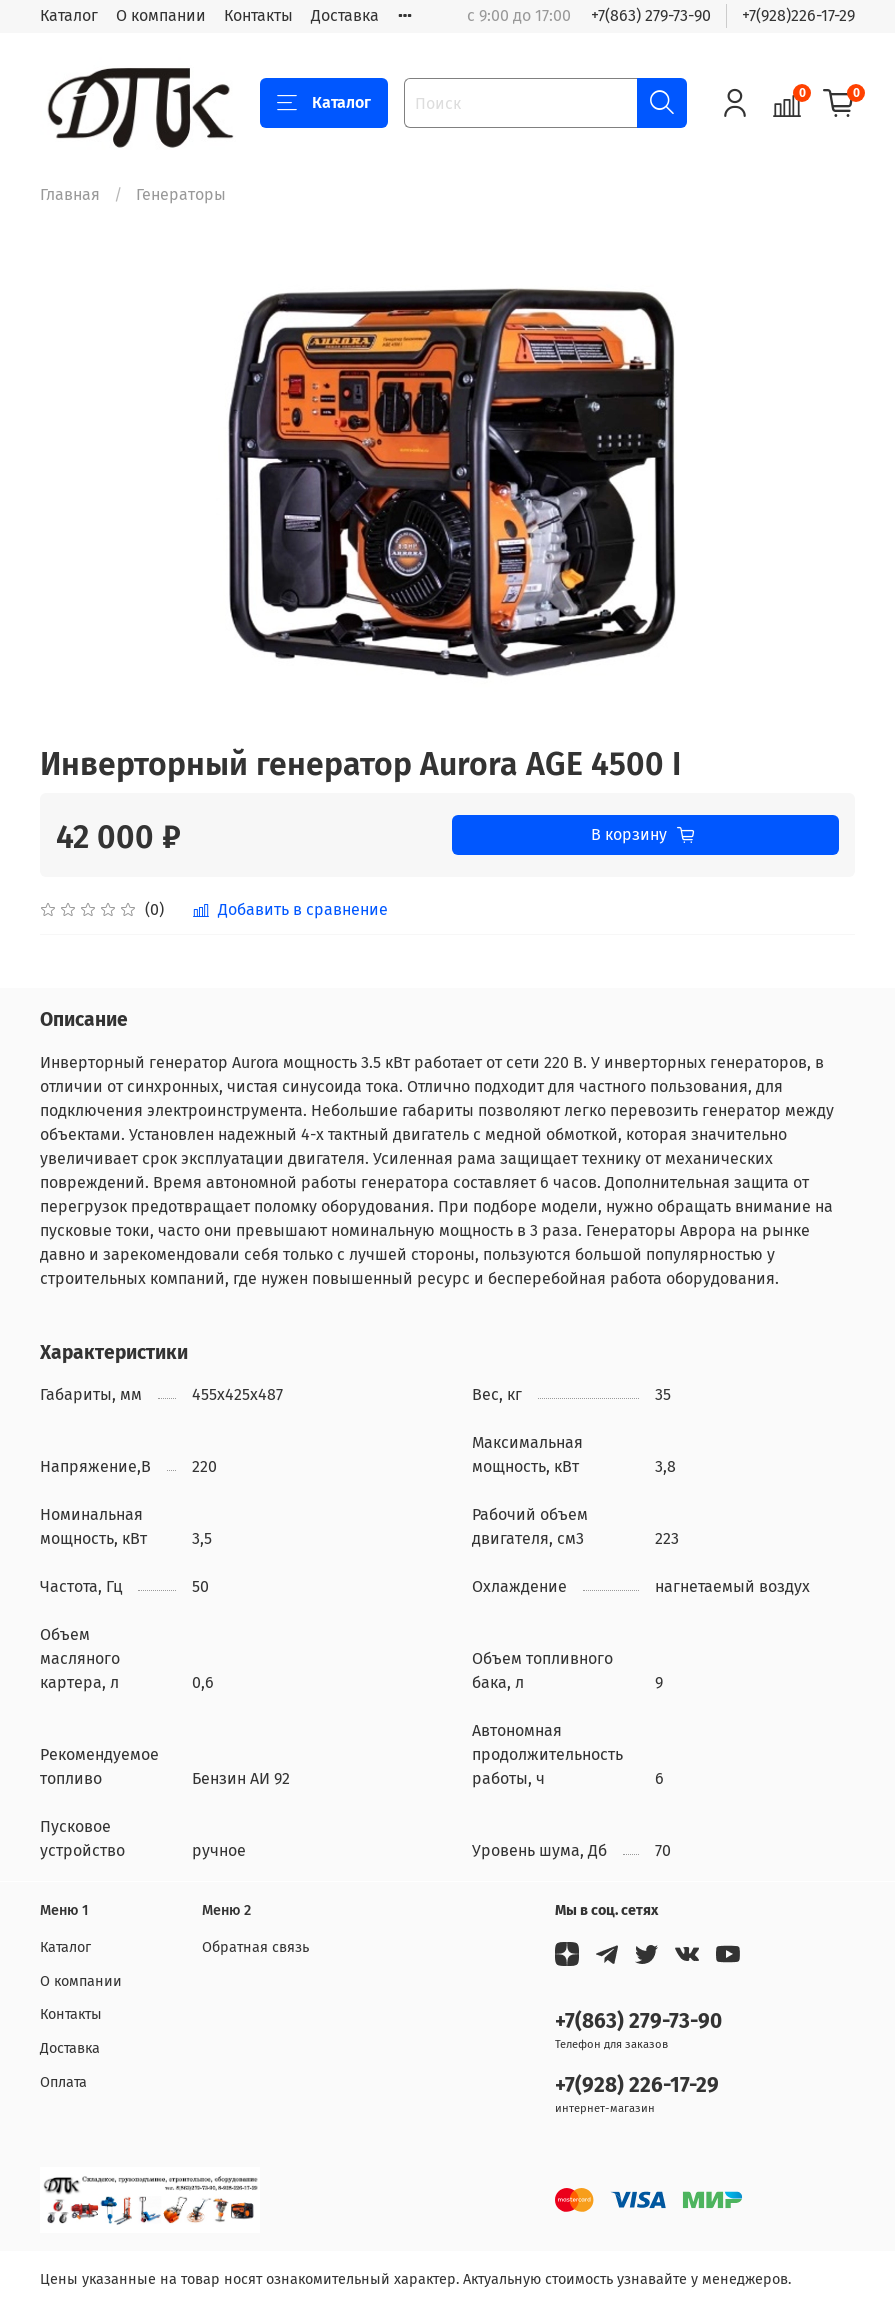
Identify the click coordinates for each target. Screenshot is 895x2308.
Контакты (258, 15)
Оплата (63, 2082)
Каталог (69, 15)
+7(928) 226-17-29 (637, 2085)
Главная (70, 194)
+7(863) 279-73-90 (651, 15)
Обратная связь (255, 1947)
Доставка (345, 15)
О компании (161, 15)
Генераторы (181, 194)
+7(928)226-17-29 (798, 15)
